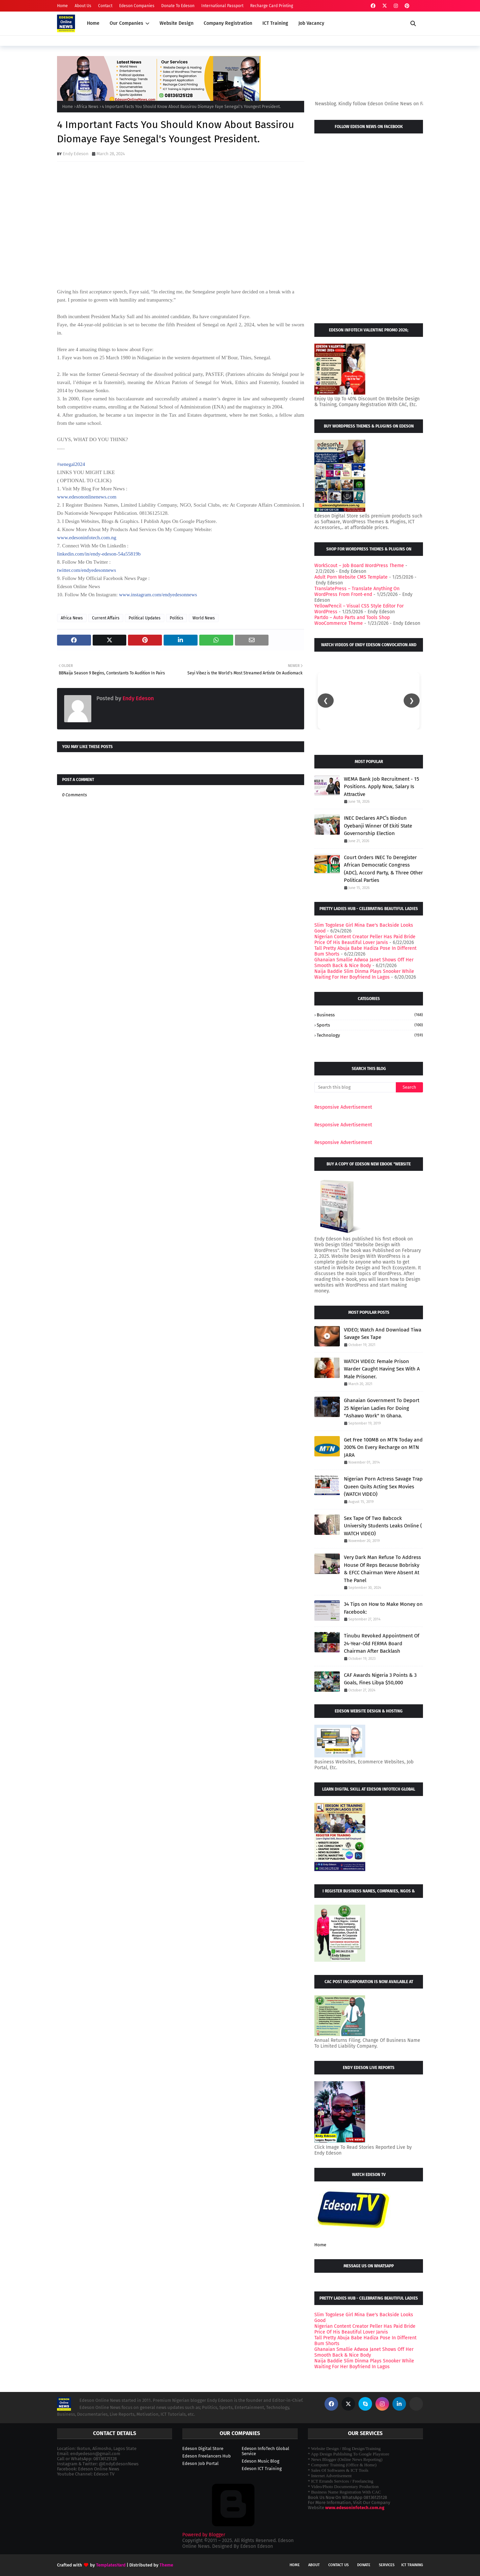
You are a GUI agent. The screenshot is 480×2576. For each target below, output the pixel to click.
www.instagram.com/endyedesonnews (158, 594)
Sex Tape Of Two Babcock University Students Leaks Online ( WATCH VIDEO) (383, 1526)
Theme (166, 2565)
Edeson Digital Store (202, 2448)
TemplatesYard (111, 2565)
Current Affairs (105, 618)
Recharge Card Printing (271, 5)
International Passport (222, 5)
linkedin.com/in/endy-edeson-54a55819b (99, 554)
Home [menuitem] (93, 23)
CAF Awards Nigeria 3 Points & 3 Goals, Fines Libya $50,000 (380, 1679)
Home (62, 5)
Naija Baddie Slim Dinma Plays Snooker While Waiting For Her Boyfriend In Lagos (364, 974)
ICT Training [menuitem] (275, 23)
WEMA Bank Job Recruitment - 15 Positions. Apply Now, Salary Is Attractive (381, 786)
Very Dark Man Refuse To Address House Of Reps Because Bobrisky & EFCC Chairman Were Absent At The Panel (382, 1568)
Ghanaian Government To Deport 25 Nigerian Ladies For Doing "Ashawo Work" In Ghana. (381, 1408)
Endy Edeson (76, 153)
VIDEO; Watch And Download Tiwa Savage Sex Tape (382, 1334)
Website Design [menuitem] (176, 23)
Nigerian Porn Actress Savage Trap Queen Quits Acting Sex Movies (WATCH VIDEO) (383, 1486)
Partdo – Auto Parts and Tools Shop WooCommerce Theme (352, 620)
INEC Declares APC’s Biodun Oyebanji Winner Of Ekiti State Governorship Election (378, 825)
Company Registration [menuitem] (228, 23)
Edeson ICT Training (262, 2468)
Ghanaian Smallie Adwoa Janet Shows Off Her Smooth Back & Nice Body (363, 962)
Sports (370, 1025)
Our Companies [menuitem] (126, 23)
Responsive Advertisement (343, 1107)
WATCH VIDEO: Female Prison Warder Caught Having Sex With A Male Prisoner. (382, 1369)
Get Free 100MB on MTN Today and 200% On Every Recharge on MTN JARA (383, 1447)
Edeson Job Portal (200, 2463)
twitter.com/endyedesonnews (86, 570)
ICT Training (412, 2565)
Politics (176, 618)
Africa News (87, 106)
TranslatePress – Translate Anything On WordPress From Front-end (357, 591)
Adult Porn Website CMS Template (351, 577)
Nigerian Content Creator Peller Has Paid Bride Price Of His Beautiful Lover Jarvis (365, 939)
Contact (105, 5)
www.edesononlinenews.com (86, 497)
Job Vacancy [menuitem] (311, 23)
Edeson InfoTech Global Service (265, 2451)
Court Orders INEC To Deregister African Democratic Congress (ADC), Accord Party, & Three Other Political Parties (383, 869)
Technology (370, 1035)
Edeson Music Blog (260, 2461)
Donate (363, 2565)
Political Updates (145, 618)
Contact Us (338, 2565)
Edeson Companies (136, 5)
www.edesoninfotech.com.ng (86, 537)
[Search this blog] (355, 1087)
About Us (83, 5)
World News (203, 618)
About (314, 2565)
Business (370, 1014)
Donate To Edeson (178, 5)
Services (386, 2565)
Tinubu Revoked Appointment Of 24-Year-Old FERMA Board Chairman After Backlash (381, 1643)
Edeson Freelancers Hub (206, 2456)
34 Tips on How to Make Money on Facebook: (383, 1608)
